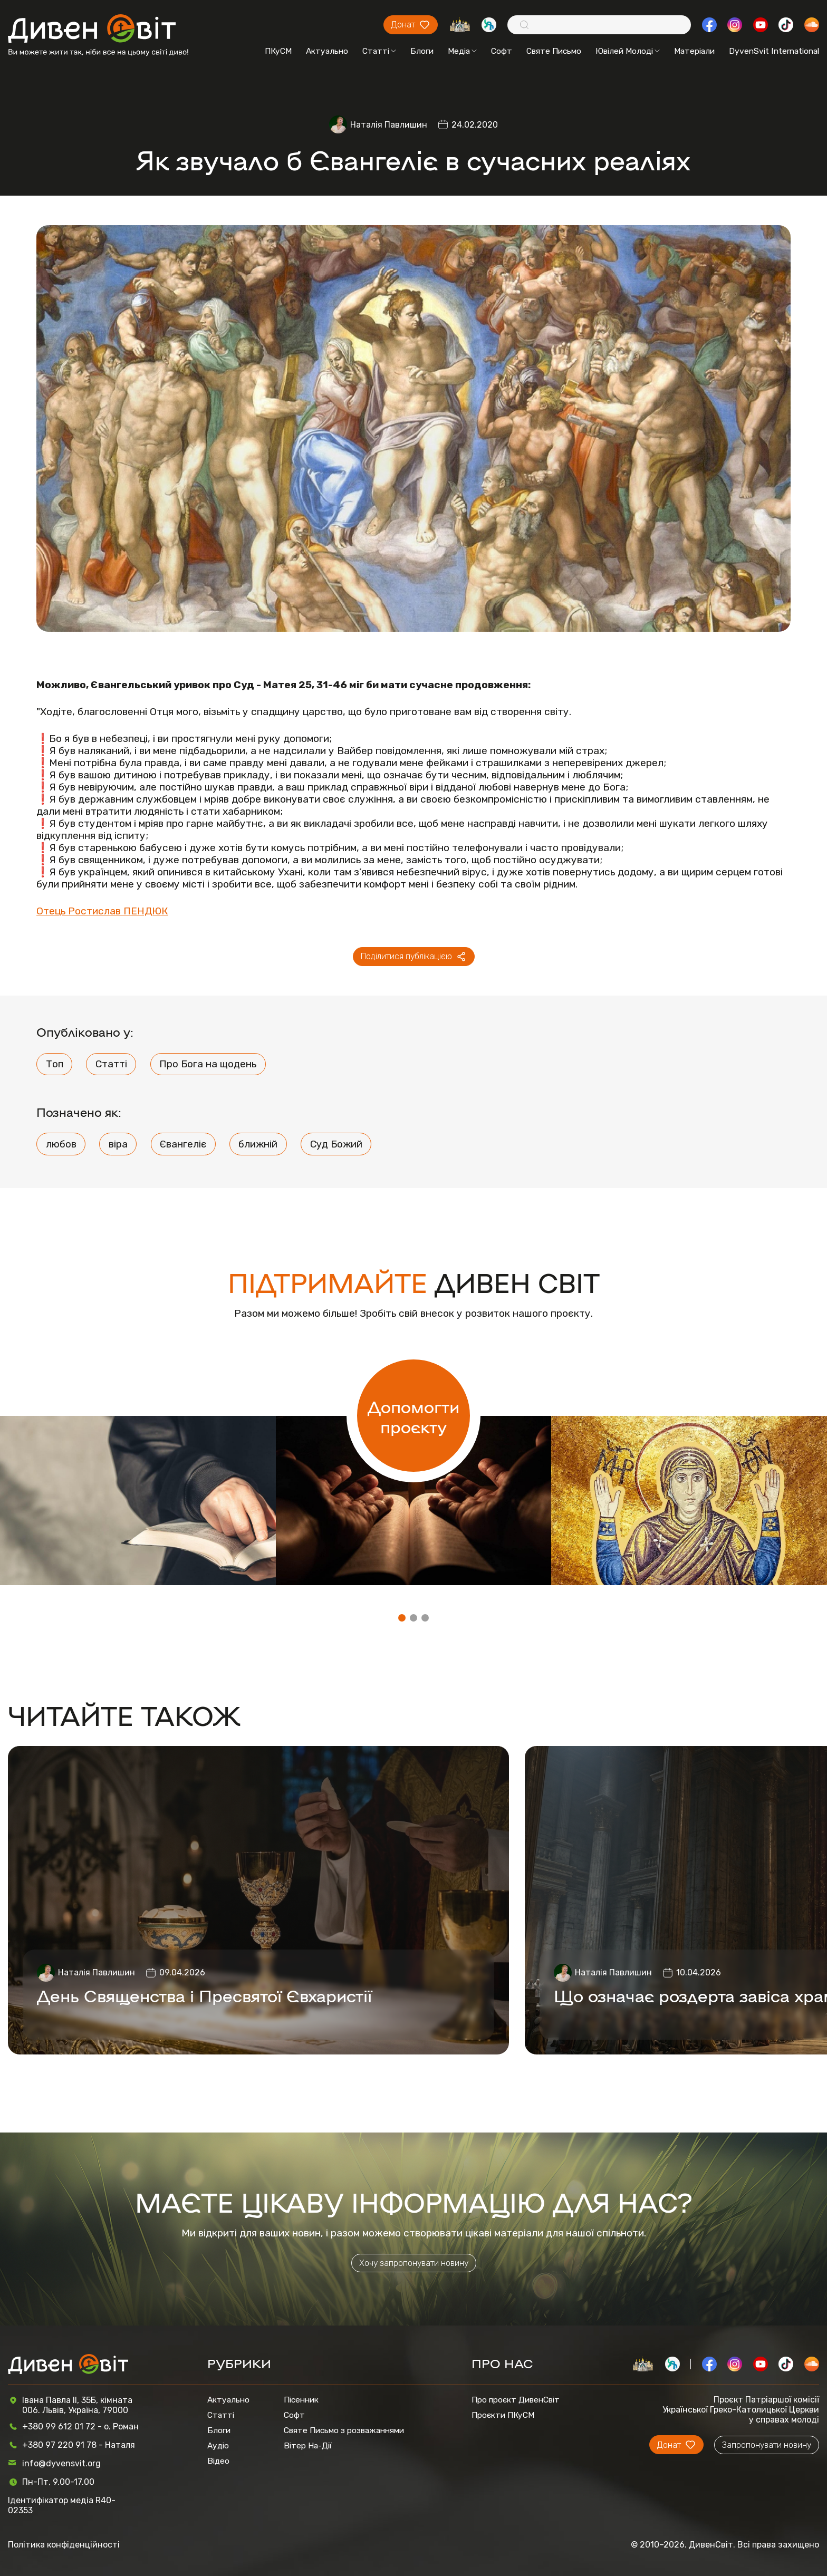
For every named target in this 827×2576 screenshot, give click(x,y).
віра (118, 1144)
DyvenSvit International (774, 51)
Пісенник (301, 2400)
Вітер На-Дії (308, 2445)
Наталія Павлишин (388, 125)
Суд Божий (336, 1144)
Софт (501, 51)
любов (61, 1144)
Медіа (462, 51)
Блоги (422, 51)
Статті (379, 51)
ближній (257, 1144)
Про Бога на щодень (207, 1064)
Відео (218, 2461)
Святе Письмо (553, 51)
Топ (54, 1064)
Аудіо (218, 2445)
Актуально (327, 51)
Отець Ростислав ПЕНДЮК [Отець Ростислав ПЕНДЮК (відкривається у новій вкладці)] (102, 911)
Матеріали (694, 51)
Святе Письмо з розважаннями (344, 2430)
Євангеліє (183, 1144)
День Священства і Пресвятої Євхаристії (204, 1995)
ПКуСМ (278, 51)
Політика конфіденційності (64, 2545)
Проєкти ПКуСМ (503, 2415)
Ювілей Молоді (627, 51)
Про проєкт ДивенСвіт (516, 2400)
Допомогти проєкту (413, 1416)
